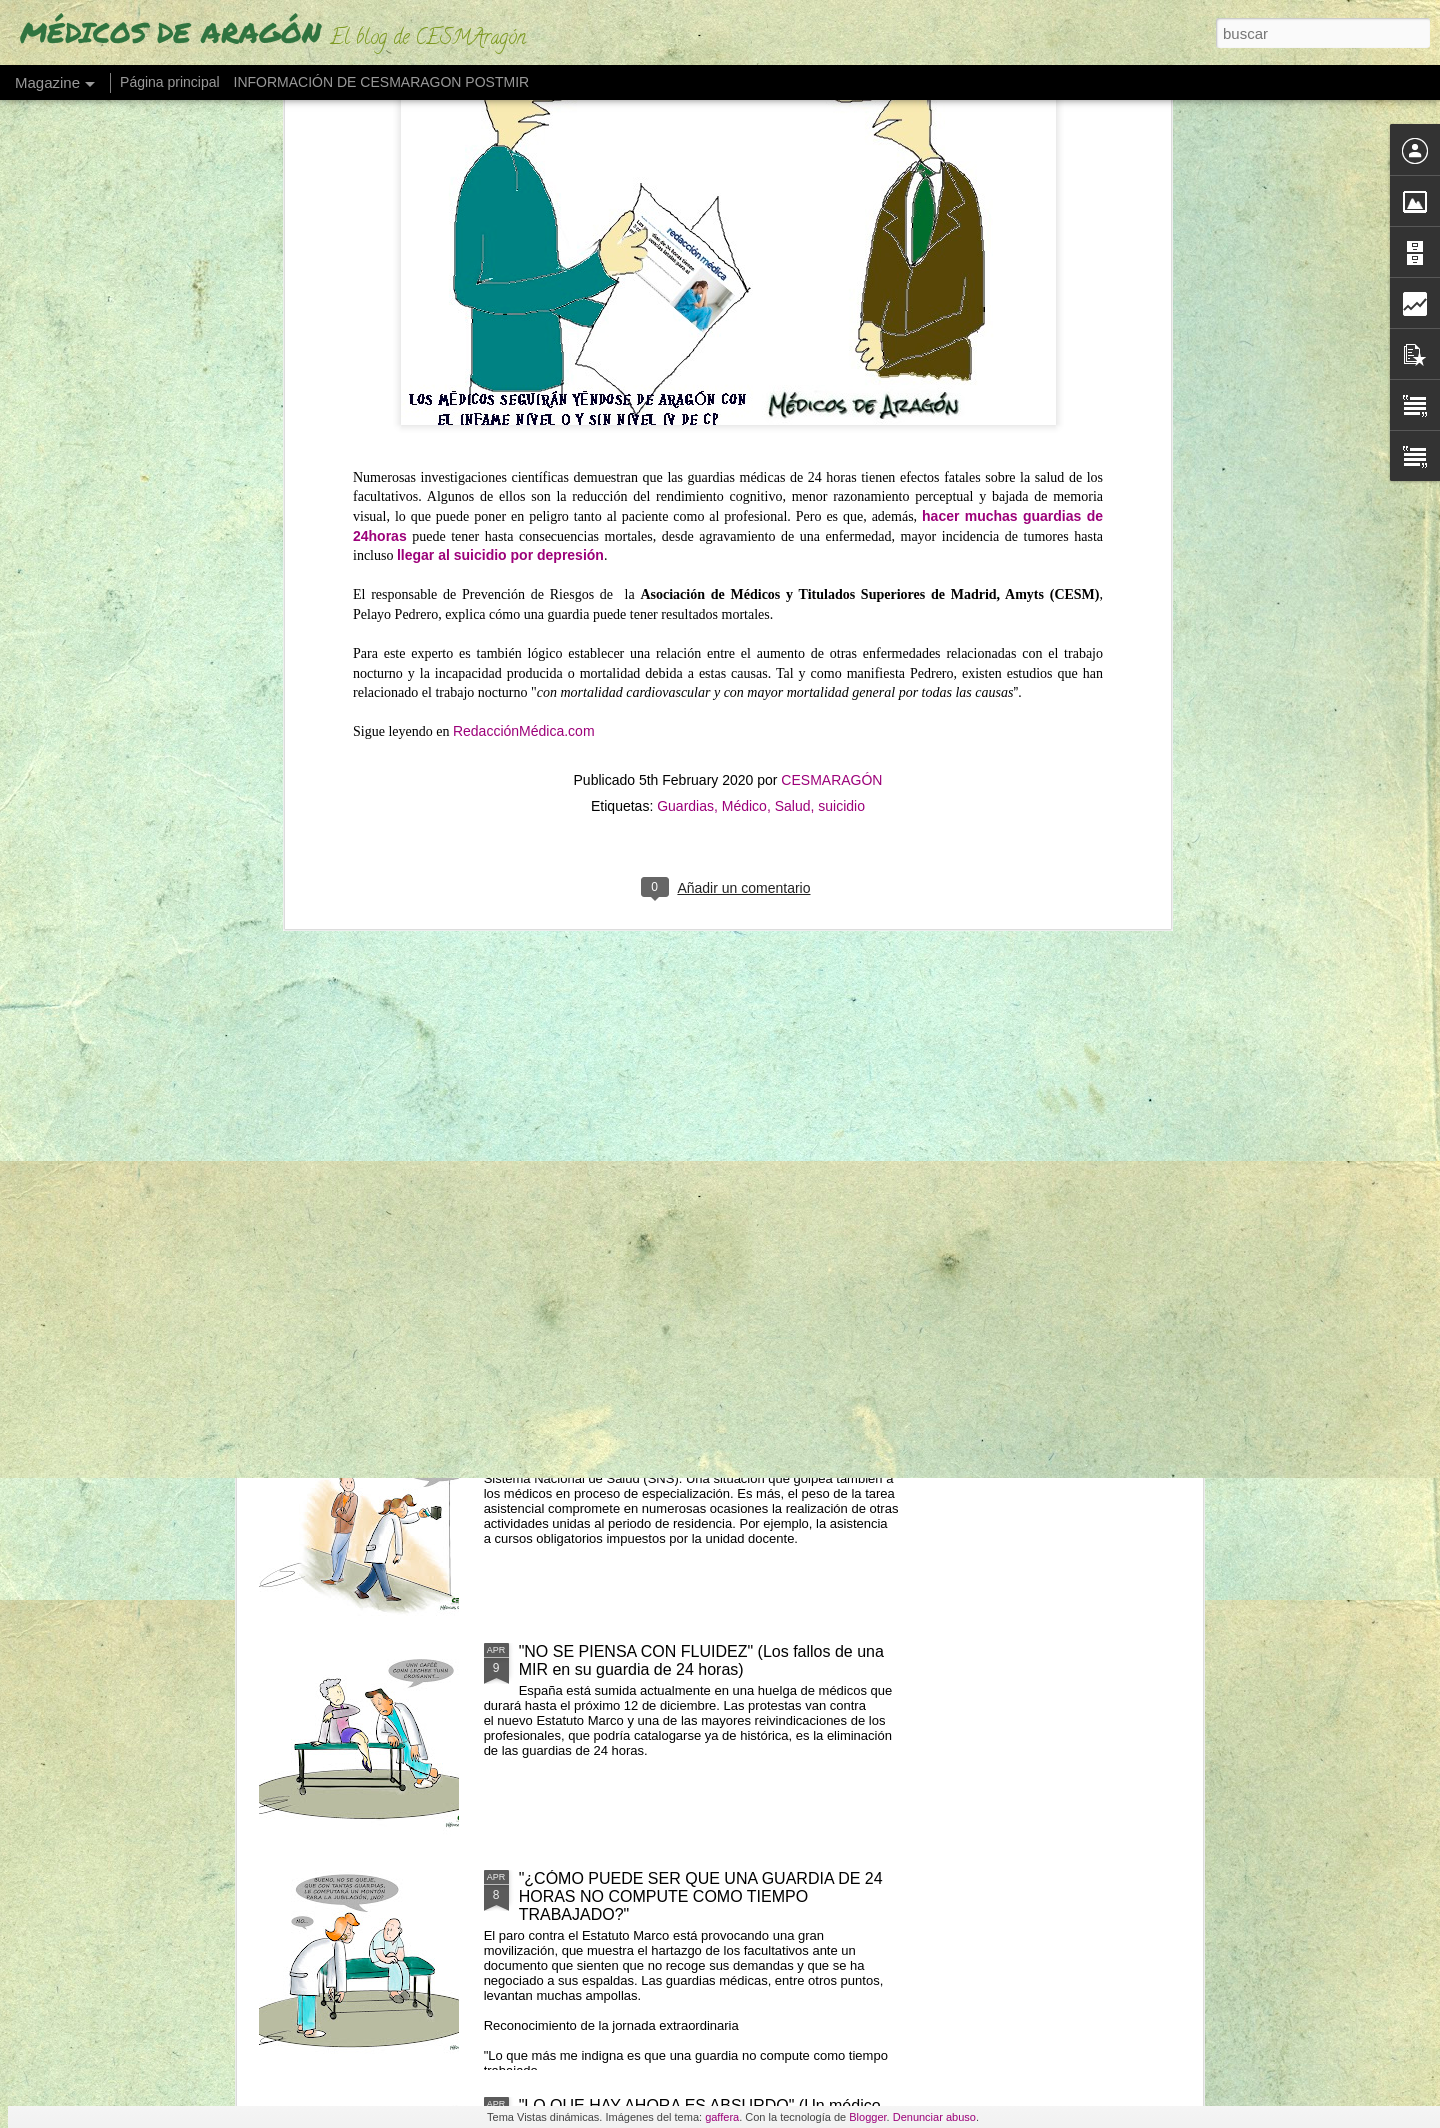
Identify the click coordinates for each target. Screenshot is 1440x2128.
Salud (793, 322)
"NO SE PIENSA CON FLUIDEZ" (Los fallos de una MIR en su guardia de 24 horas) (701, 1660)
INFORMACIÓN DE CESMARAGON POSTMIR (382, 82)
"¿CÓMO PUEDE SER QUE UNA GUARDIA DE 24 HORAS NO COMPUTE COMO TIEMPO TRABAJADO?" (701, 1896)
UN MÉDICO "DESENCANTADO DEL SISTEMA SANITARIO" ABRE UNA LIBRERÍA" (836, 837)
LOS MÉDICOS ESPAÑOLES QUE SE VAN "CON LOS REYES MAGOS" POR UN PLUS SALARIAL (698, 1206)
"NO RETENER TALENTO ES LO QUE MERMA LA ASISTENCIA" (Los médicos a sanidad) (1084, 837)
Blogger (867, 2117)
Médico (744, 322)
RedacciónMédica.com (524, 248)
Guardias (685, 322)
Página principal (170, 82)
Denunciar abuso (934, 2117)
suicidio (841, 322)
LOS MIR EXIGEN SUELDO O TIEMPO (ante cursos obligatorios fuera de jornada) (707, 1433)
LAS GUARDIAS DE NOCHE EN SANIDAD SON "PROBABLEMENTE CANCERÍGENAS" (693, 979)
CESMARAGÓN (831, 296)
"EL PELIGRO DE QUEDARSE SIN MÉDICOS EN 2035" (604, 819)
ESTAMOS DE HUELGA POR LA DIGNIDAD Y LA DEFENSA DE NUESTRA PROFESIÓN (357, 846)
